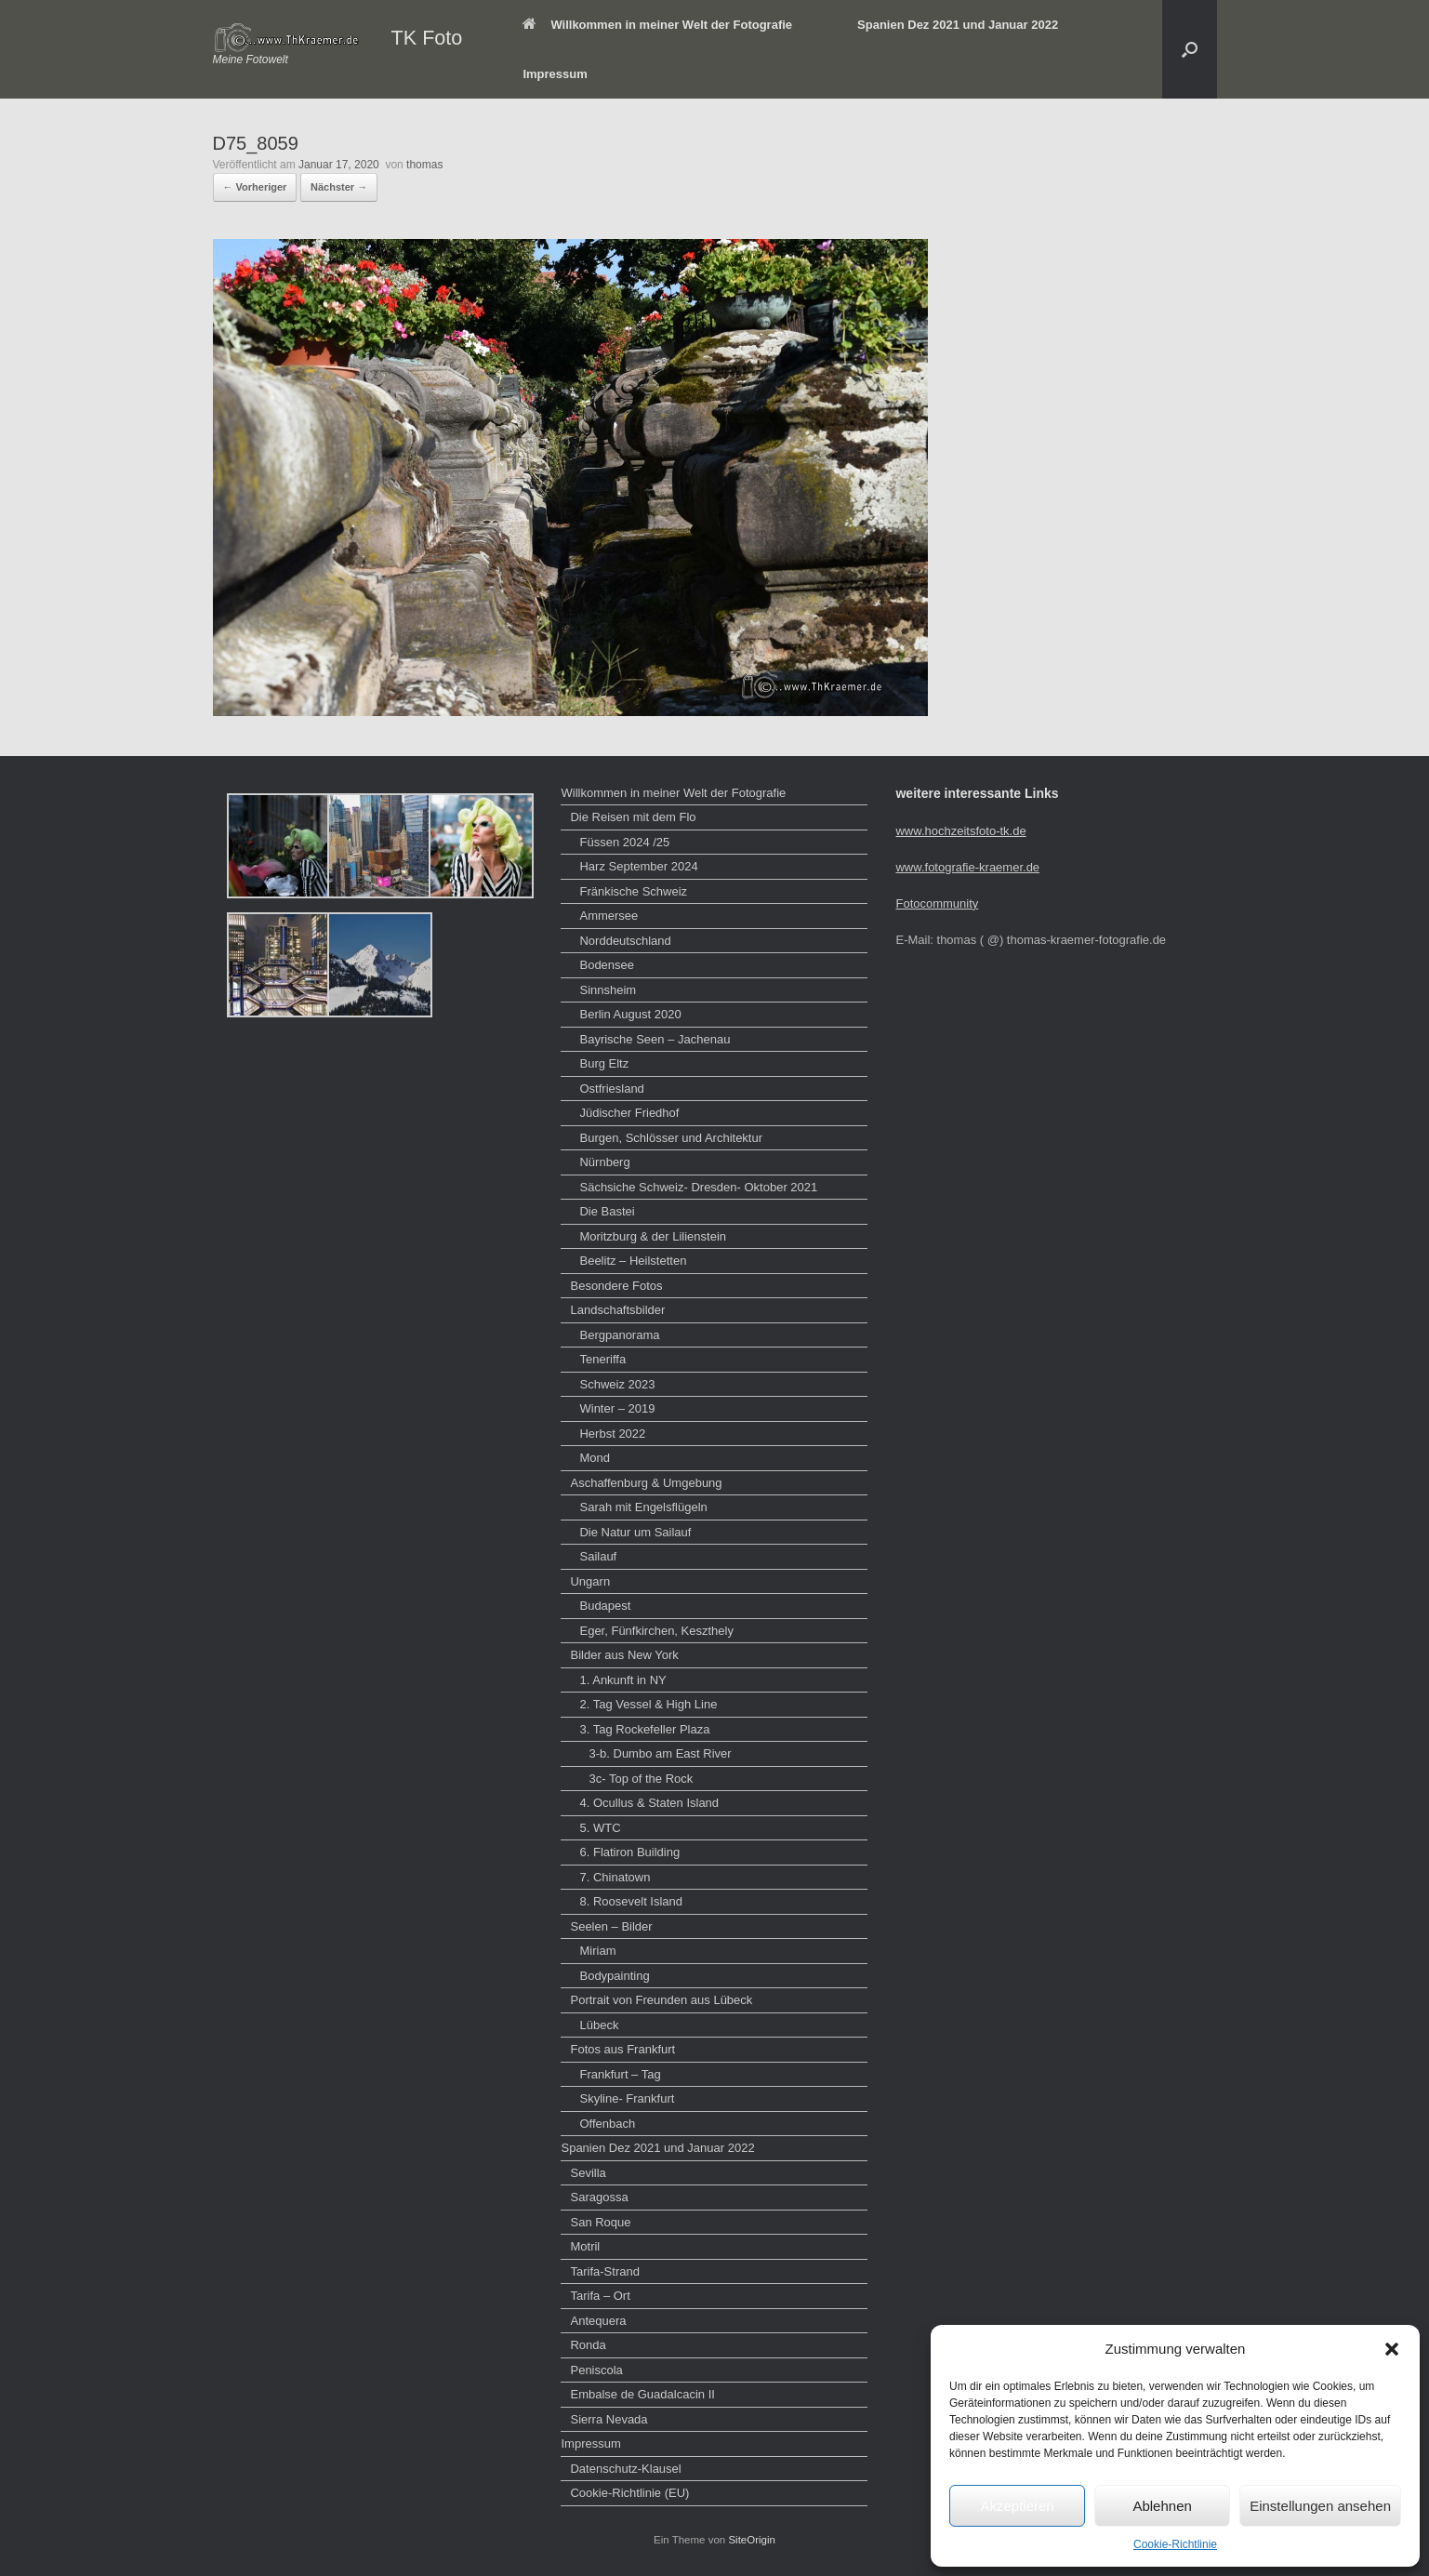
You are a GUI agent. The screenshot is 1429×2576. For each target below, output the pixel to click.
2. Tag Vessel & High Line (648, 1704)
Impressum (555, 74)
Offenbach (607, 2124)
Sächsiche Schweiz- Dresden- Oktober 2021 (698, 1187)
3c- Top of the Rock (641, 1779)
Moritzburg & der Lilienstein (652, 1236)
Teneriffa (602, 1359)
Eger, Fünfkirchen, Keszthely (656, 1631)
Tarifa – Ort (599, 2296)
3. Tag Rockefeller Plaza (644, 1729)
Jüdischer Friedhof (629, 1113)
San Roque (600, 2222)
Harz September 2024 (638, 866)
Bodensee (606, 965)
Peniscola (596, 2370)
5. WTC (599, 1828)
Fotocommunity (936, 903)
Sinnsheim (607, 990)
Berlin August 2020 (630, 1014)
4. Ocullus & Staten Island (649, 1803)
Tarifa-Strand (604, 2271)
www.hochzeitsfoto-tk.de (960, 831)
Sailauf (597, 1556)
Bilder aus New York (624, 1655)
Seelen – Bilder (611, 1926)
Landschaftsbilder (617, 1310)
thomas (424, 164)
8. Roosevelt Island (630, 1901)
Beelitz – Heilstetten (632, 1261)
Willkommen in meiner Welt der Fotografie (657, 25)
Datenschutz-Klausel (625, 2469)
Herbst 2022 (612, 1434)
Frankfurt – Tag (619, 2074)
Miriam (597, 1951)
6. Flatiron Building (629, 1852)
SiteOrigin (751, 2539)
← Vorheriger (255, 187)
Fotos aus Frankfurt (622, 2049)
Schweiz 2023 (617, 1384)
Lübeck (598, 2025)
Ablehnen (1161, 2506)
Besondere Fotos (616, 1286)
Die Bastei (606, 1211)
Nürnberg (604, 1162)
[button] (1392, 2349)
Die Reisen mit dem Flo (632, 817)
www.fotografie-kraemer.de (967, 867)
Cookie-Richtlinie (1175, 2544)
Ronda (587, 2345)
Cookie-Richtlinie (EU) (629, 2493)
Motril (585, 2246)
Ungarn (590, 1581)
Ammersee (608, 916)
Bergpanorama (619, 1335)
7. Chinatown (614, 1877)
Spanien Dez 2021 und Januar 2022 (957, 25)
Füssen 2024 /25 (624, 842)
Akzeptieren (1016, 2506)
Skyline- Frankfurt (626, 2098)
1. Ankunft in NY (622, 1680)
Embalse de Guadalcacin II (642, 2394)
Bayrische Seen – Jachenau (654, 1039)
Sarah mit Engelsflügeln (643, 1507)
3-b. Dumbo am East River (660, 1753)
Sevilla (587, 2173)
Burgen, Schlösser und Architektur (670, 1138)
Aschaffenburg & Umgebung (645, 1483)
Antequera (598, 2321)
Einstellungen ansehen (1320, 2506)
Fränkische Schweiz (633, 891)
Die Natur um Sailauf (635, 1532)
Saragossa (599, 2197)
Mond (594, 1458)
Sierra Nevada (608, 2419)
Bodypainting (614, 1976)
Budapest (604, 1606)
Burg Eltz (603, 1063)
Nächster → (339, 187)
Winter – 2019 (617, 1408)
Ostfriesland (611, 1088)
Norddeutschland (624, 941)
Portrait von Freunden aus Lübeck (661, 2000)
